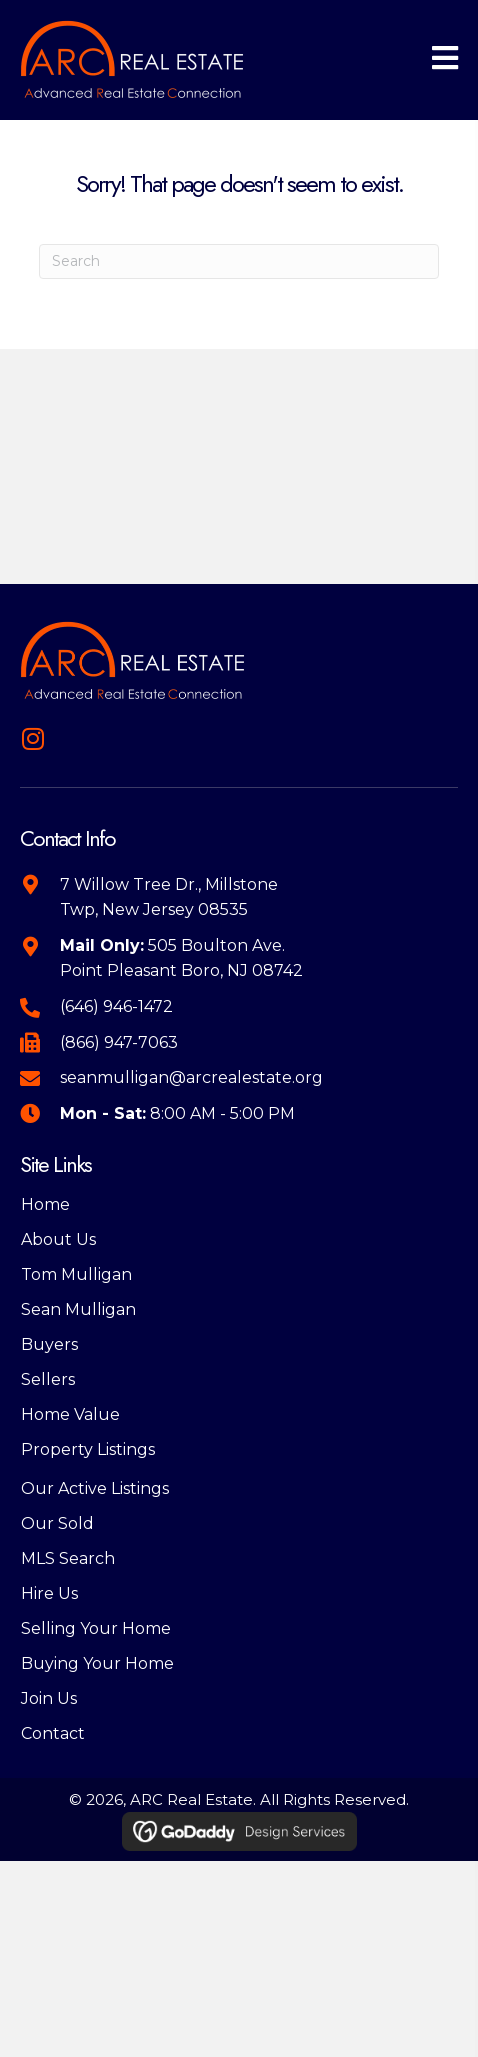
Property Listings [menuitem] (88, 1449)
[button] (32, 738)
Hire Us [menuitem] (49, 1593)
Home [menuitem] (45, 1204)
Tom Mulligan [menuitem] (76, 1274)
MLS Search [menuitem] (68, 1558)
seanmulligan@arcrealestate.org (191, 1077)
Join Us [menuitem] (49, 1698)
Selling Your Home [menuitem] (96, 1628)
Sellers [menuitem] (48, 1379)
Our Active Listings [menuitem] (95, 1488)
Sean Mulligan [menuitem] (78, 1309)
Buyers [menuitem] (49, 1344)
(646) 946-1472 (116, 1006)
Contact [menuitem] (53, 1733)
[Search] (239, 261)
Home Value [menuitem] (70, 1414)
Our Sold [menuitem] (57, 1523)
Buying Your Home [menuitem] (97, 1663)
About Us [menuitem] (58, 1239)
